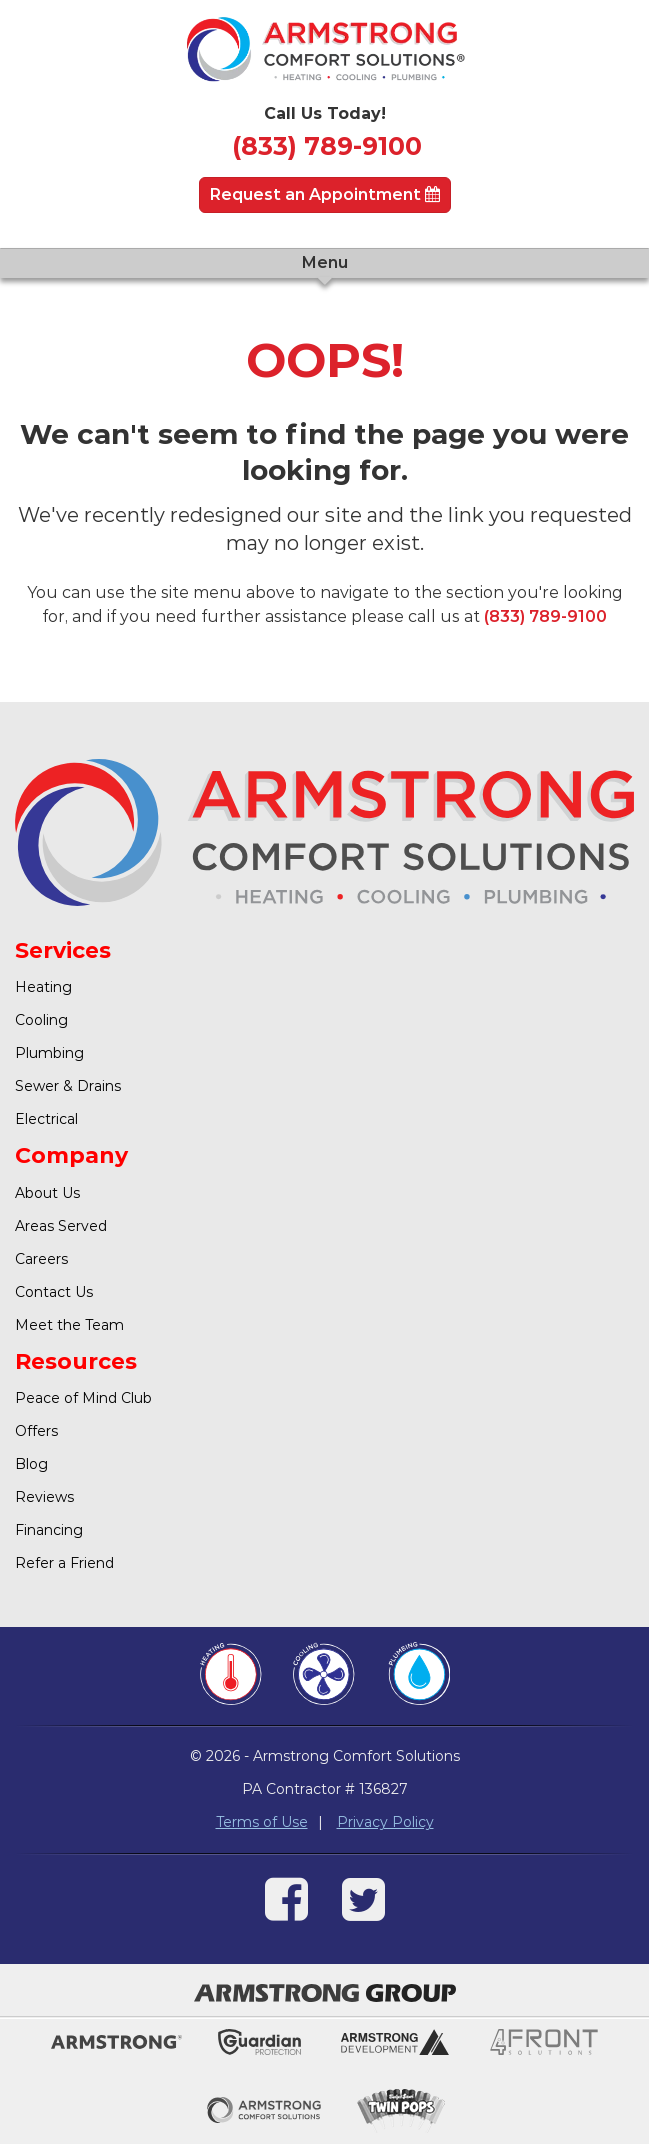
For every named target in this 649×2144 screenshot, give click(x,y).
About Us (47, 1193)
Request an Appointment (325, 194)
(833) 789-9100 (327, 146)
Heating (43, 987)
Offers (36, 1431)
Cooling (41, 1020)
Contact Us (54, 1292)
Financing (49, 1530)
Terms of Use (262, 1822)
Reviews (44, 1497)
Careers (41, 1259)
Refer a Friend (64, 1563)
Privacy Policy (385, 1822)
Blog (31, 1464)
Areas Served (61, 1226)
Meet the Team (69, 1325)
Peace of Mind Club (83, 1398)
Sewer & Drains (68, 1086)
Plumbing (49, 1053)
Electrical (46, 1119)
